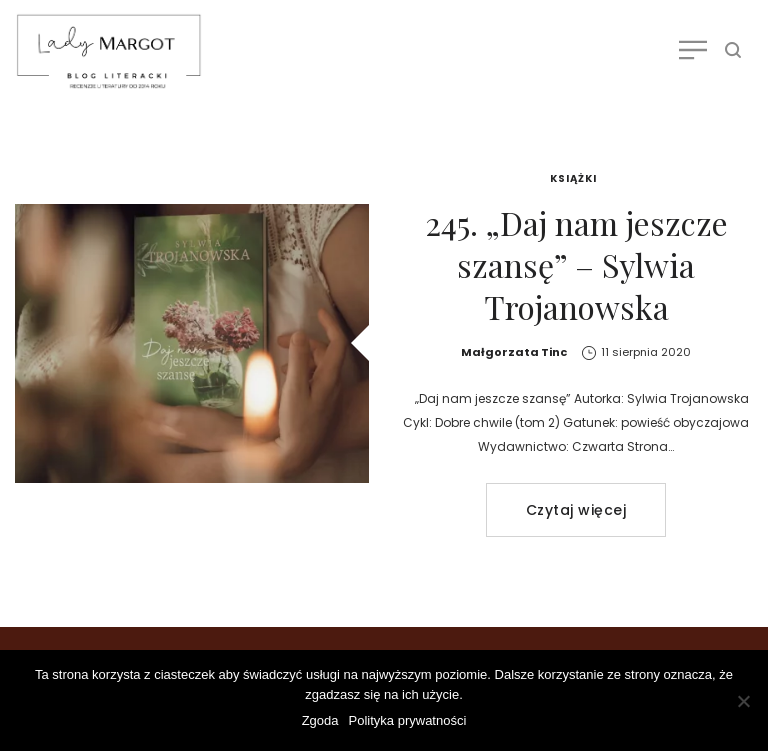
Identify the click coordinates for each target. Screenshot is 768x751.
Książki (573, 178)
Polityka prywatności (408, 720)
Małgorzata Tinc (514, 352)
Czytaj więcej (576, 510)
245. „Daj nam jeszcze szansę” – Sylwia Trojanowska (576, 264)
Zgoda (320, 720)
